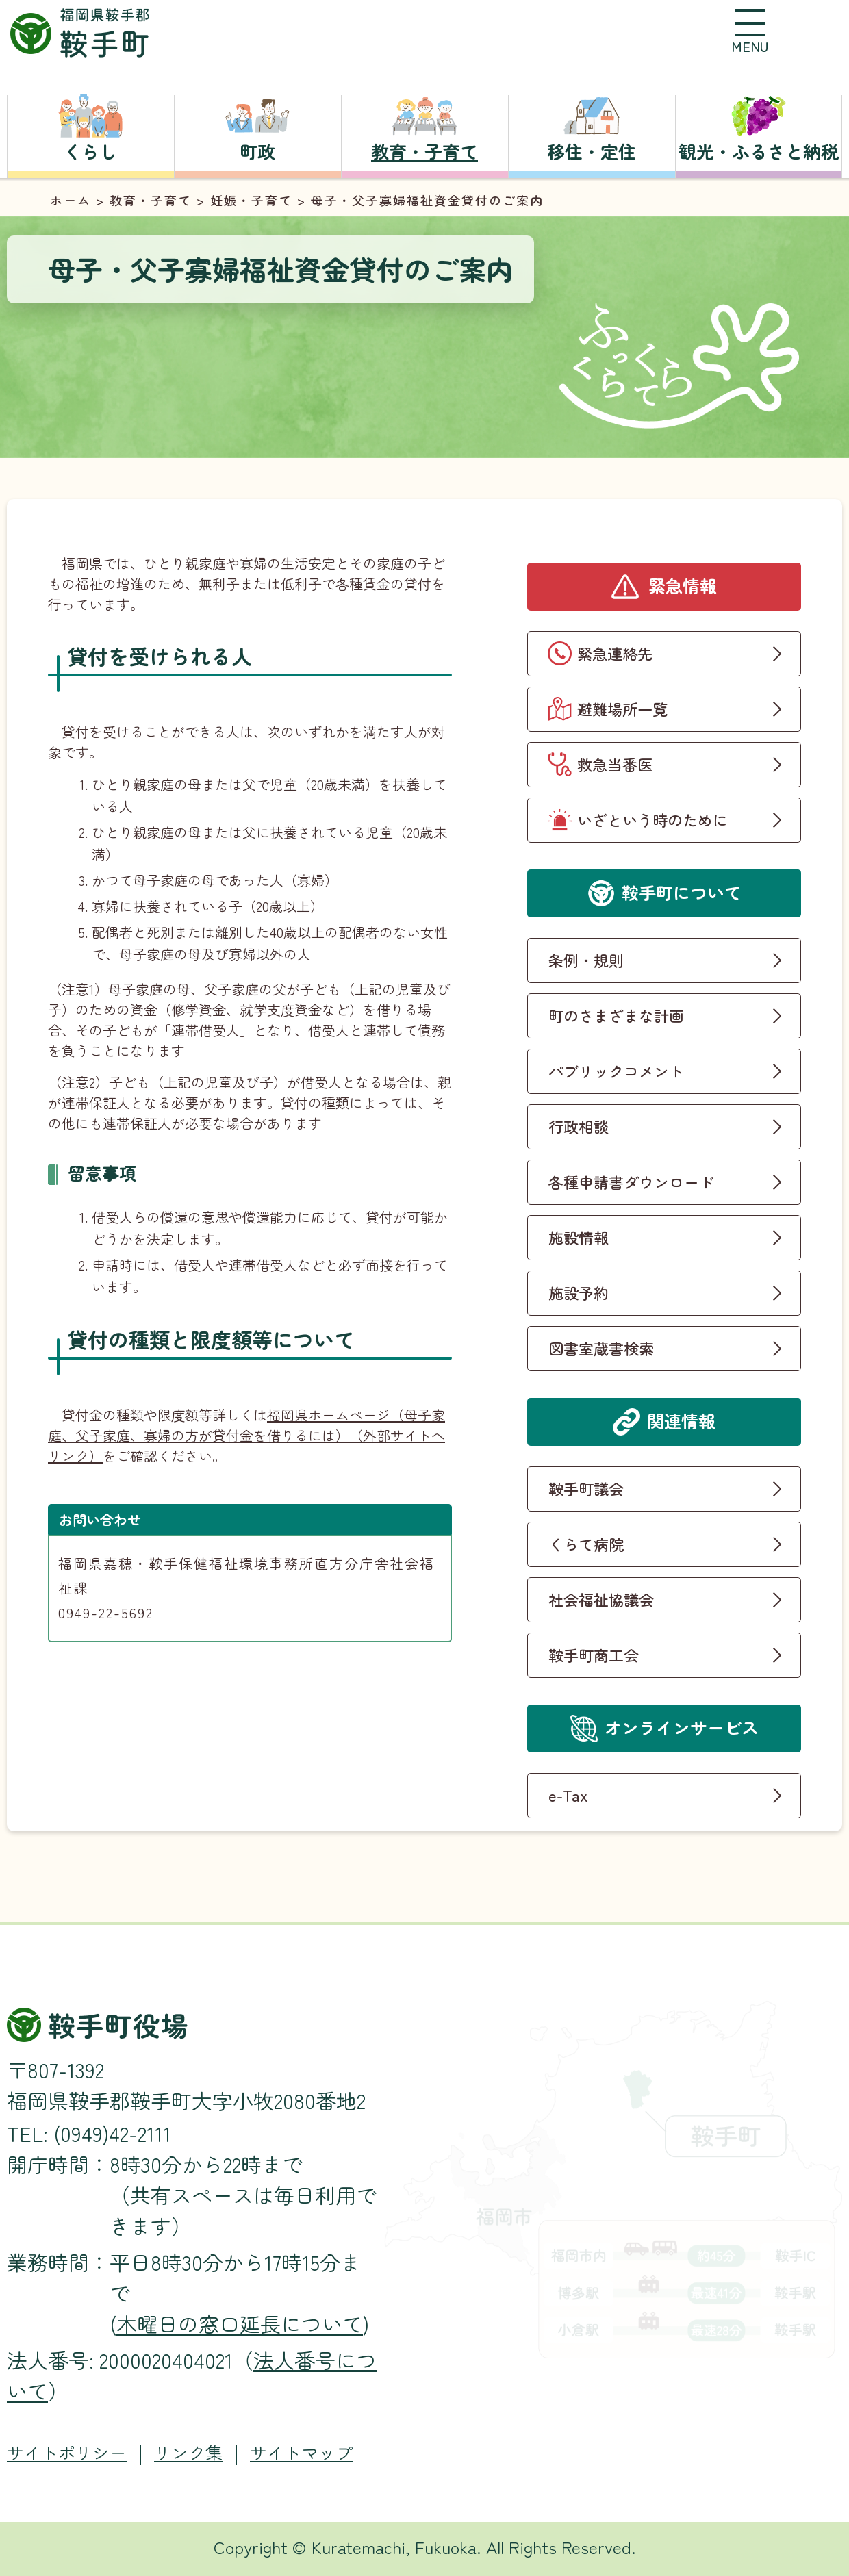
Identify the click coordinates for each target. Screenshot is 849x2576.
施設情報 (578, 1237)
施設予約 (578, 1292)
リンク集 (188, 2452)
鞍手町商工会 (593, 1655)
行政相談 (578, 1126)
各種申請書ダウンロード (631, 1182)
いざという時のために (652, 819)
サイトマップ (301, 2452)
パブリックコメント (616, 1071)
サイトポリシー (67, 2452)
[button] (750, 31)
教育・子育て (151, 200)
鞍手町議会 (586, 1488)
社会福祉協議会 (601, 1599)
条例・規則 (586, 960)
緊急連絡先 (614, 653)
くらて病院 (586, 1544)
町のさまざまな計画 (616, 1015)
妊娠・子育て (251, 200)
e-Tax (568, 1795)
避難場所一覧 (622, 708)
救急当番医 (614, 764)
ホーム (70, 200)
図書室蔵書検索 (601, 1348)
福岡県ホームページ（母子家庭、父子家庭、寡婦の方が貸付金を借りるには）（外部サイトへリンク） (246, 1435)
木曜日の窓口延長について (239, 2323)
